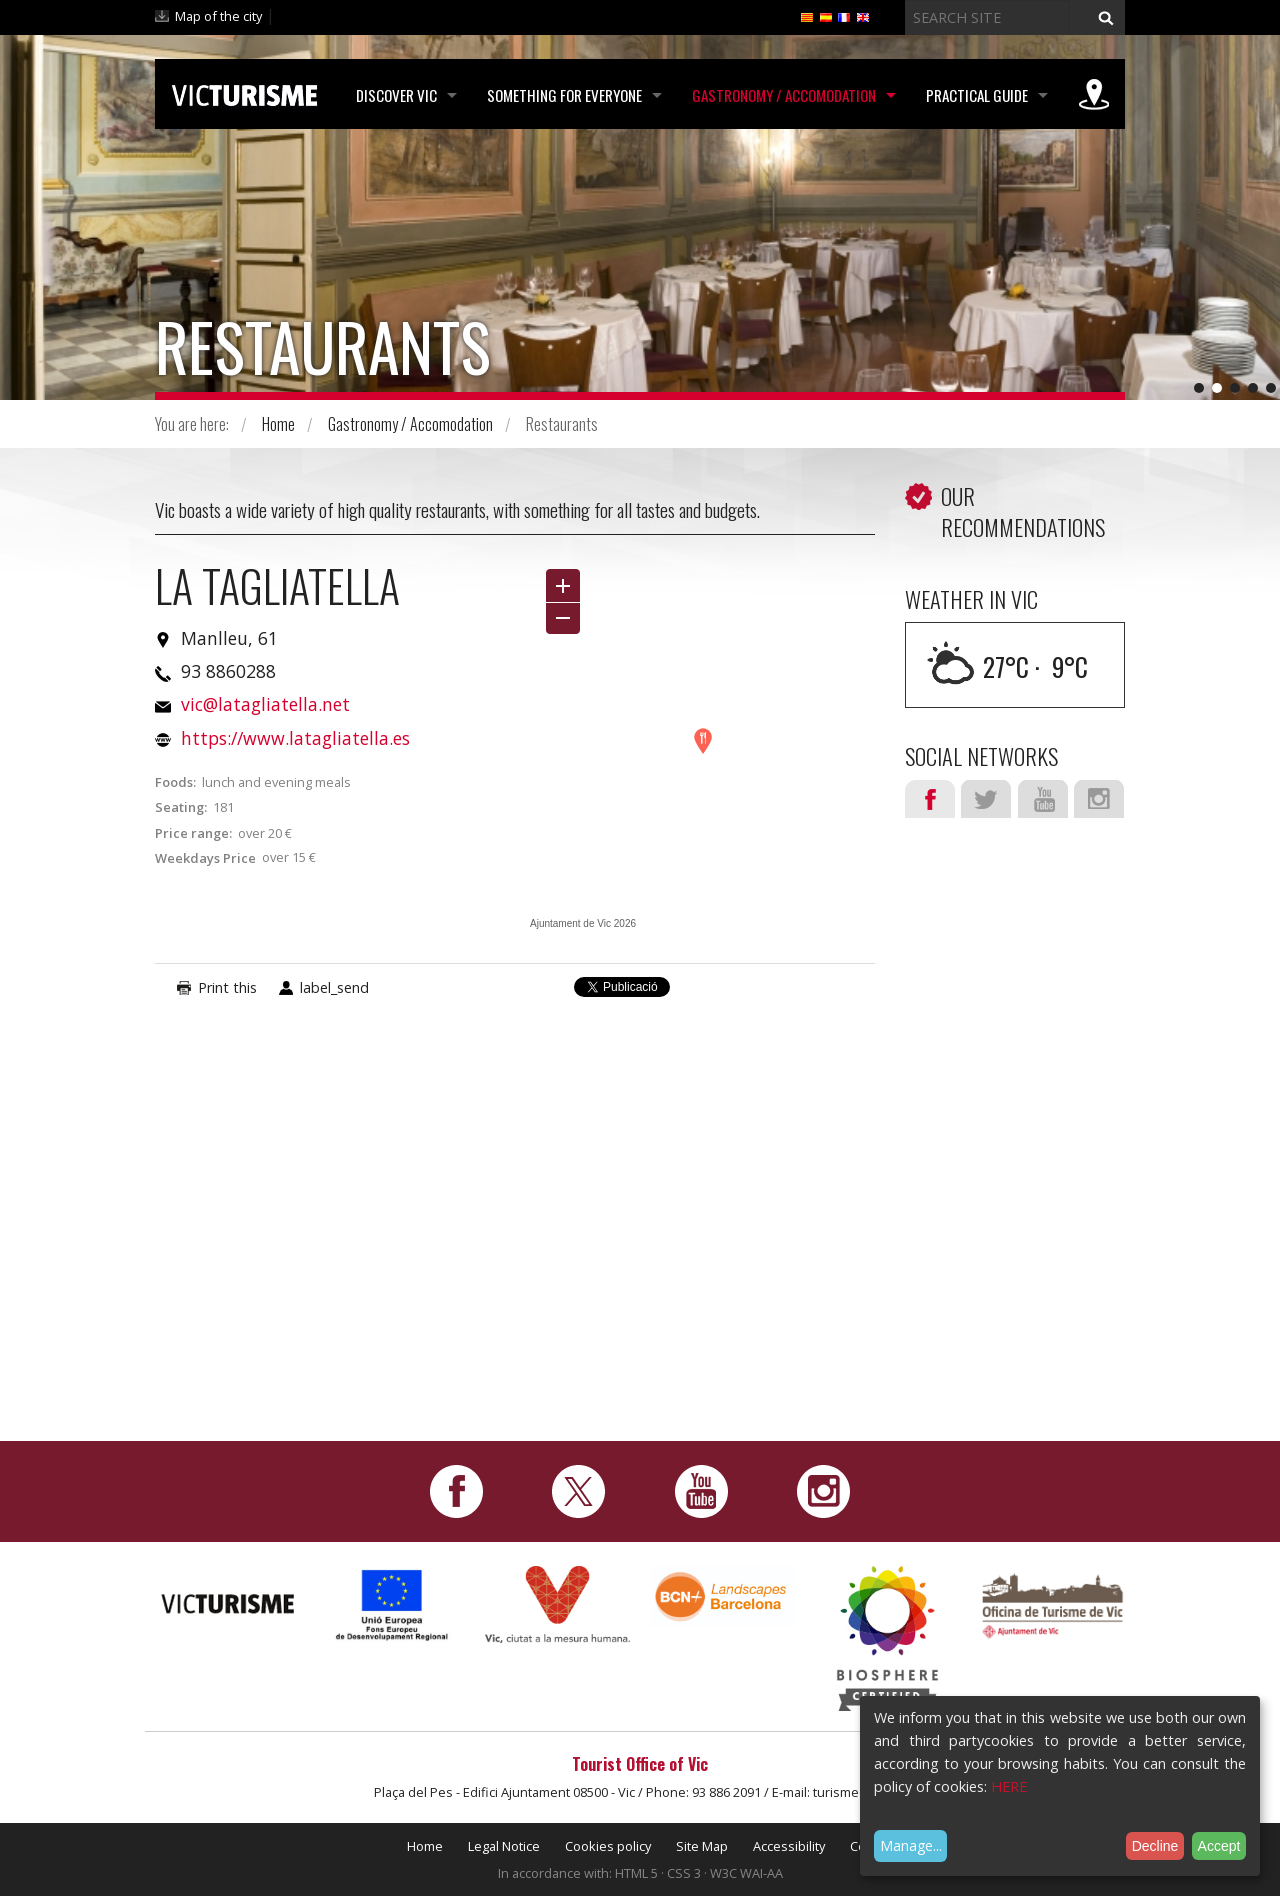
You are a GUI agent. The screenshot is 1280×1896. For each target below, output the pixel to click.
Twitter (986, 799)
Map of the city (218, 16)
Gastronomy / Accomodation (784, 95)
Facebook (930, 799)
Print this (227, 987)
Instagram (1099, 799)
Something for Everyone (564, 95)
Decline (1155, 1846)
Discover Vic (396, 95)
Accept (1219, 1846)
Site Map (702, 1846)
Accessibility (789, 1846)
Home (278, 424)
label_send (334, 987)
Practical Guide (977, 95)
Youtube (1043, 799)
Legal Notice (504, 1846)
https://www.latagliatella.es (295, 738)
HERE (1009, 1786)
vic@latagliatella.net (265, 704)
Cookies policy (608, 1846)
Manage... (911, 1845)
